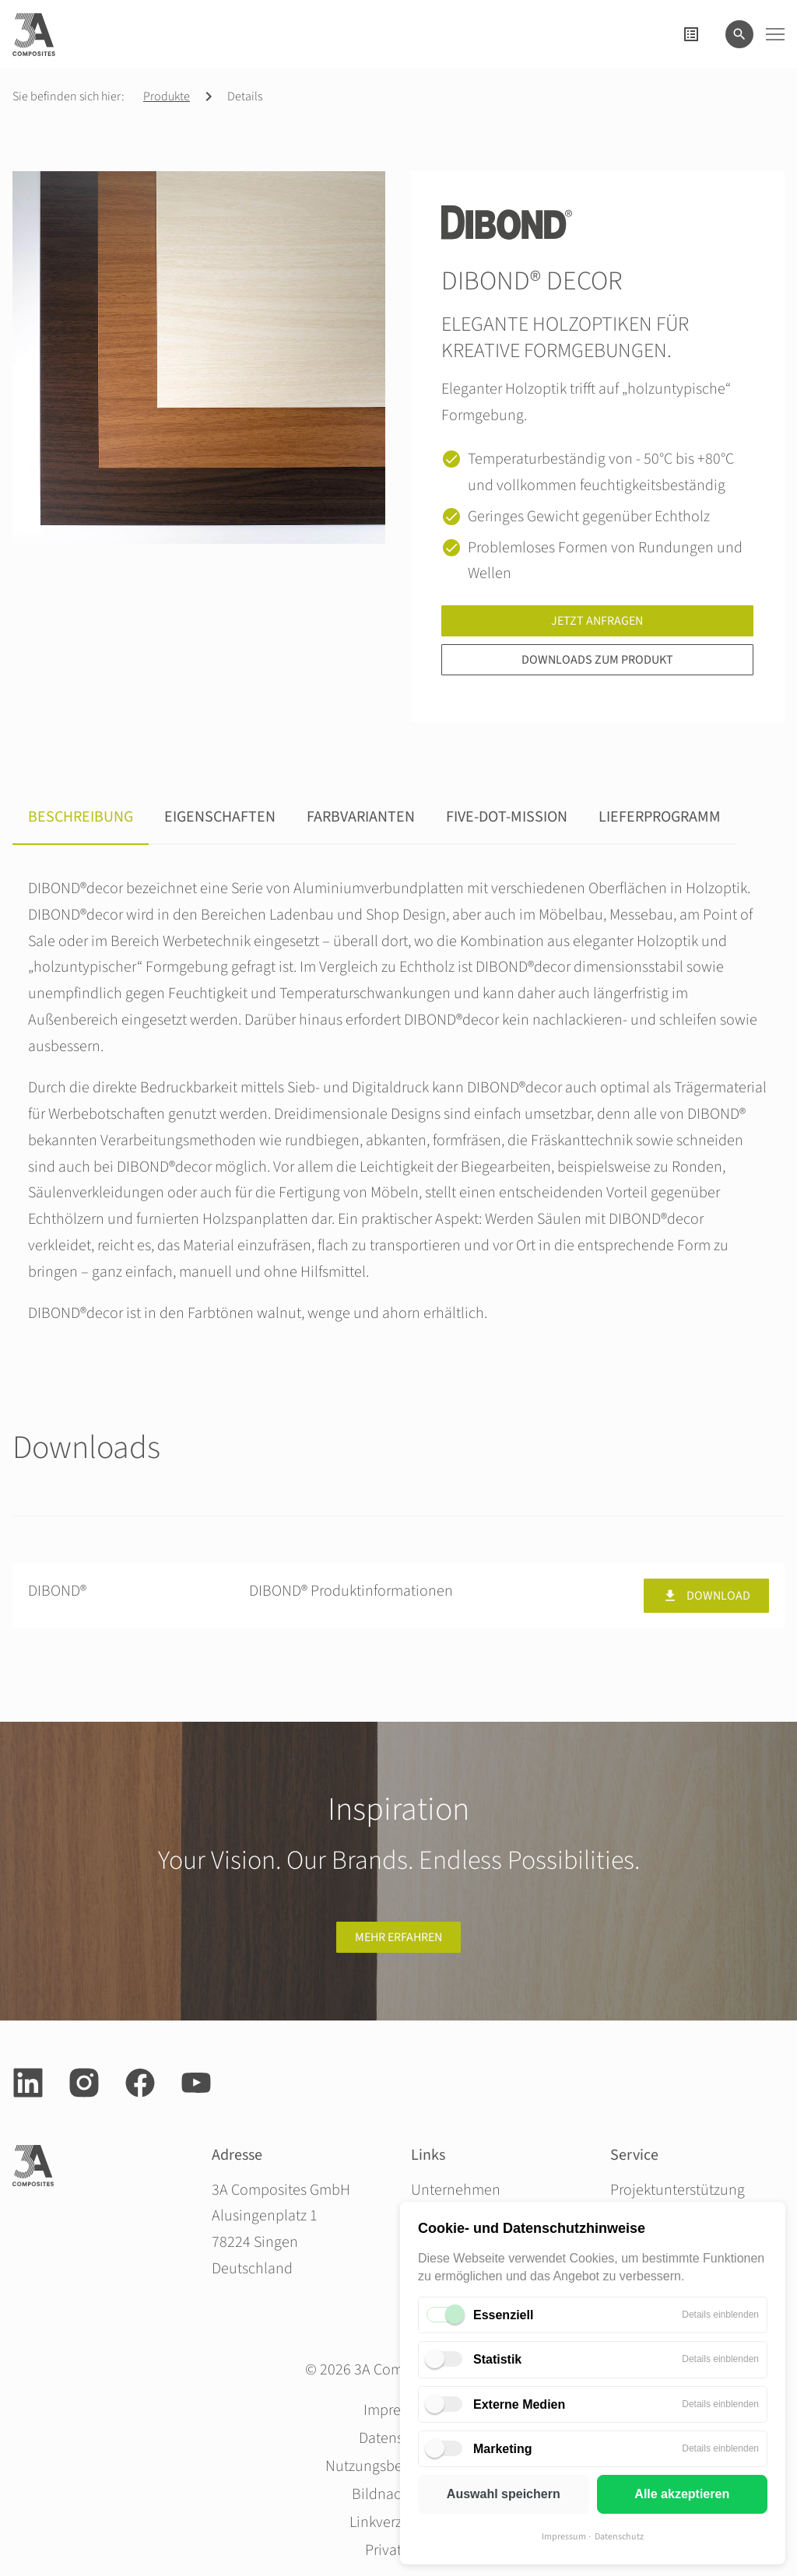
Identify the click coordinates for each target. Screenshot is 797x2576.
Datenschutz (619, 2536)
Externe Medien (519, 2404)
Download (706, 1595)
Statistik (497, 2359)
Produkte (166, 96)
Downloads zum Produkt (597, 659)
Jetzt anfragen (597, 620)
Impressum (564, 2536)
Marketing (502, 2448)
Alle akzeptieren (681, 2494)
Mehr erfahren (398, 1937)
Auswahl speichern (503, 2494)
